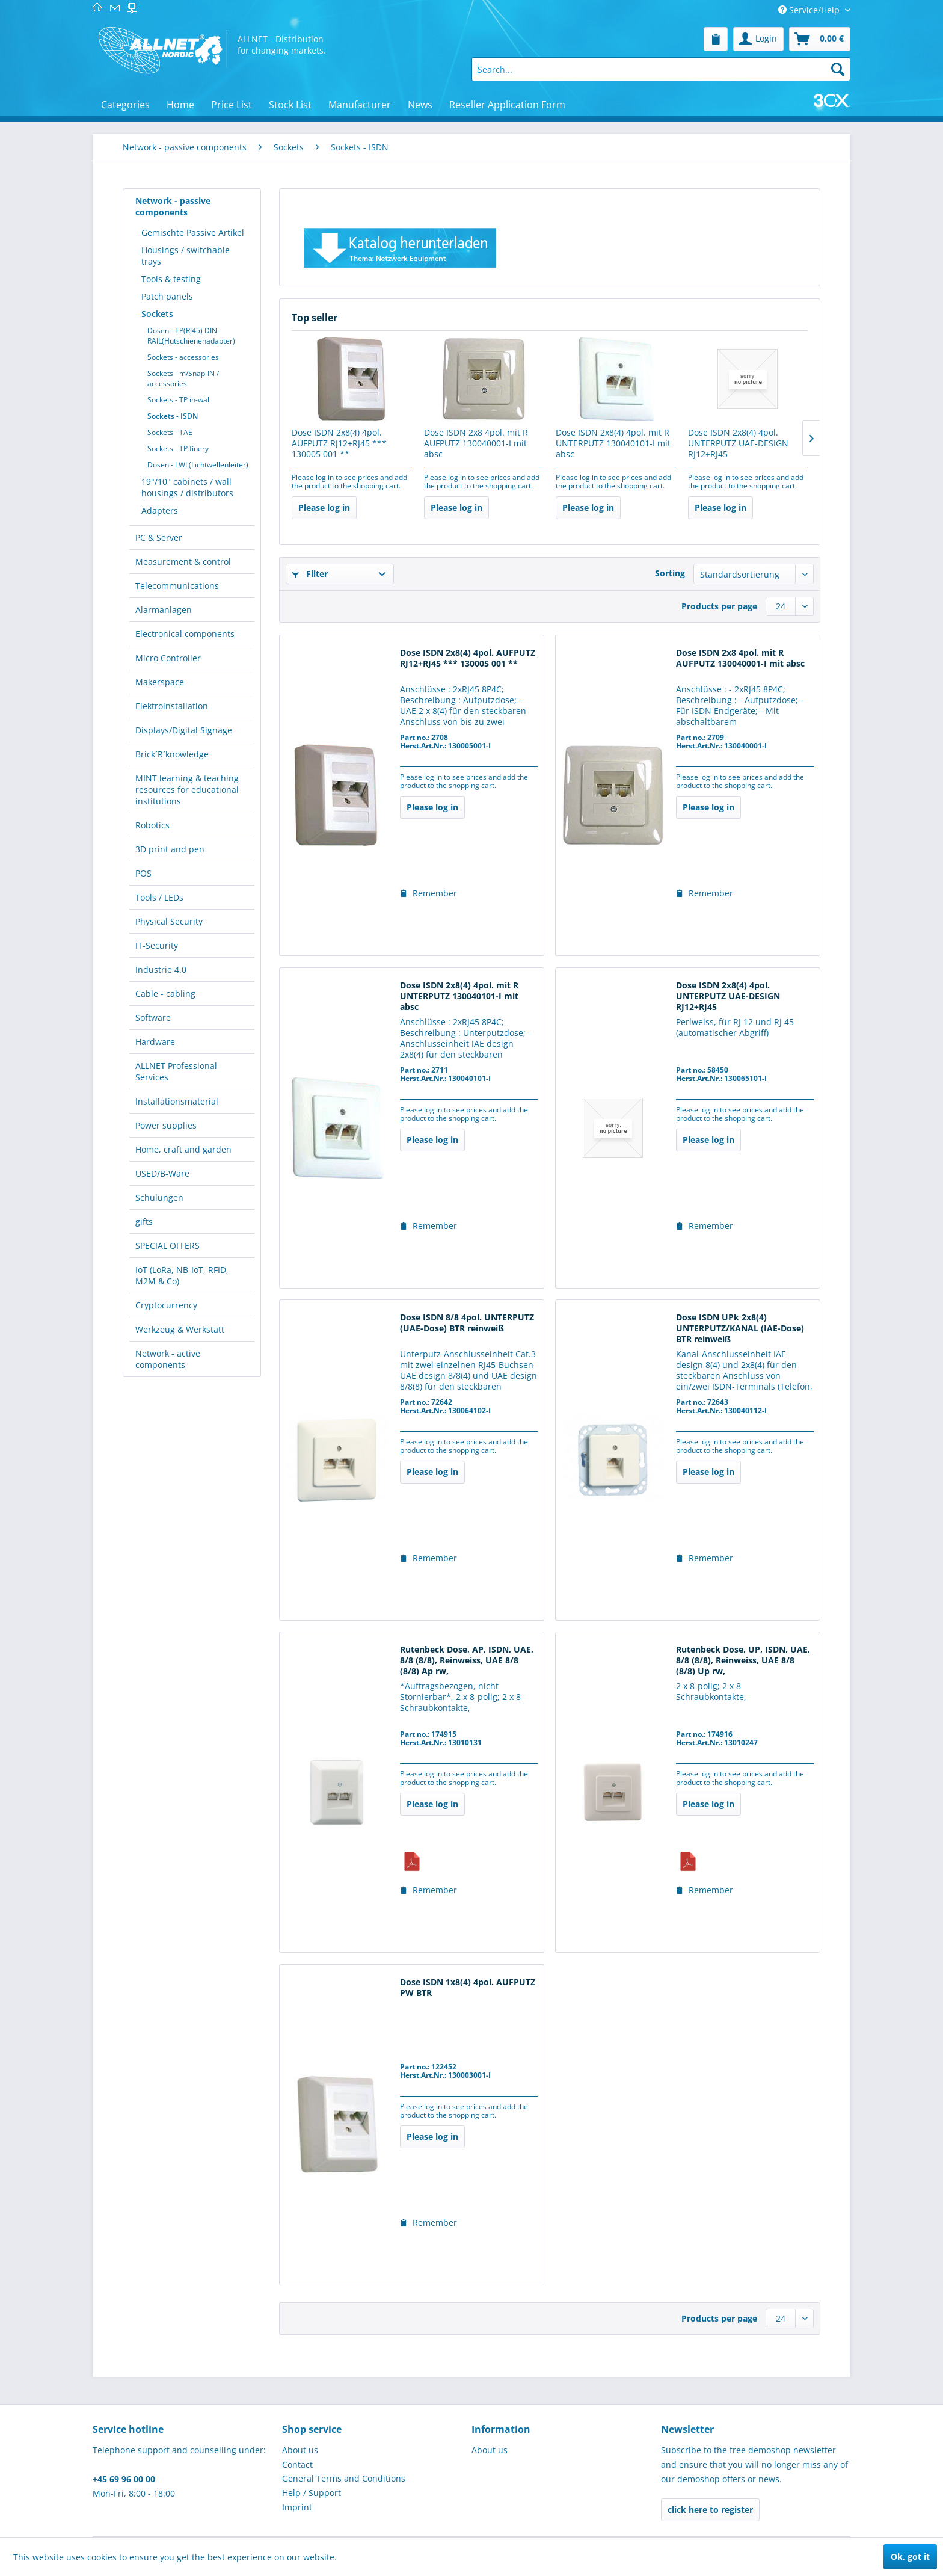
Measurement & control (183, 561)
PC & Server (158, 537)
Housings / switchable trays (185, 255)
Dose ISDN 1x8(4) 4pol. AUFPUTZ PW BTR (467, 1987)
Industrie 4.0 (160, 969)
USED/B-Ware (162, 1173)
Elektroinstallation (171, 706)
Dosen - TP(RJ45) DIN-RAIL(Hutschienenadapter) (191, 335)
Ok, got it (910, 2556)
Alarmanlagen (163, 609)
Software (153, 1017)
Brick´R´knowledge (172, 754)
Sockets (157, 313)
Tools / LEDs (159, 897)
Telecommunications (177, 585)
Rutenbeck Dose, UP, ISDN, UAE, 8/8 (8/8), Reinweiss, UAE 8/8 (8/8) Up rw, (743, 1660)
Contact (297, 2464)
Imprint (297, 2507)
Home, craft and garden (183, 1149)
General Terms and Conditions (343, 2478)
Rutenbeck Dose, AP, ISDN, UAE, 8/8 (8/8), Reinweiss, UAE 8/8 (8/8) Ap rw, (466, 1660)
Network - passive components (172, 206)
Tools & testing (171, 279)
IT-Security (156, 945)
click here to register (710, 2509)
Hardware (155, 1041)
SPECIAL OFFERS (167, 1245)
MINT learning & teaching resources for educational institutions (187, 789)
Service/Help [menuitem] (810, 10)
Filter (310, 573)
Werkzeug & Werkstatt (179, 1329)
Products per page (719, 606)
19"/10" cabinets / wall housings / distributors (187, 487)
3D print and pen (169, 849)
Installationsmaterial (176, 1101)
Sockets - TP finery (178, 448)
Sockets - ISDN (172, 416)
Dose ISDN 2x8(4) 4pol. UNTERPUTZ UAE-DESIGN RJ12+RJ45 (738, 443)
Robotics (152, 825)
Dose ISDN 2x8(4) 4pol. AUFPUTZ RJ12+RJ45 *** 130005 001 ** (339, 443)
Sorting (670, 573)
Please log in (324, 507)
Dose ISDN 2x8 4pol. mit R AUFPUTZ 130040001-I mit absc (476, 443)
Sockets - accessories (183, 357)
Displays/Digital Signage (183, 730)
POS (143, 873)
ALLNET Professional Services (176, 1071)
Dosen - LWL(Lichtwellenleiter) (197, 465)
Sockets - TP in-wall (179, 400)
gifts (144, 1221)
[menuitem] (716, 39)
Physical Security (169, 921)
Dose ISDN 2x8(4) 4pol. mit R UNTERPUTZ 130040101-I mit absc (613, 443)
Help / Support (311, 2492)
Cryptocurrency (166, 1305)
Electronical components (185, 633)
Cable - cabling (165, 993)
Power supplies (166, 1125)
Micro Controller (168, 658)
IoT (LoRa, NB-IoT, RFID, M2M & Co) (182, 1275)
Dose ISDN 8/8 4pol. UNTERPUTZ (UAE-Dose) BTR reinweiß (467, 1323)
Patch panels (167, 296)
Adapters (159, 510)
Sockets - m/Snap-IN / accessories (183, 378)
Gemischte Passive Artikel (192, 232)
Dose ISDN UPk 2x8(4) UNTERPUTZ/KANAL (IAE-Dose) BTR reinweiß (740, 1328)
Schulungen (159, 1197)
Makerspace (159, 682)
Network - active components (167, 1359)
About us (300, 2450)
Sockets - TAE (169, 432)
